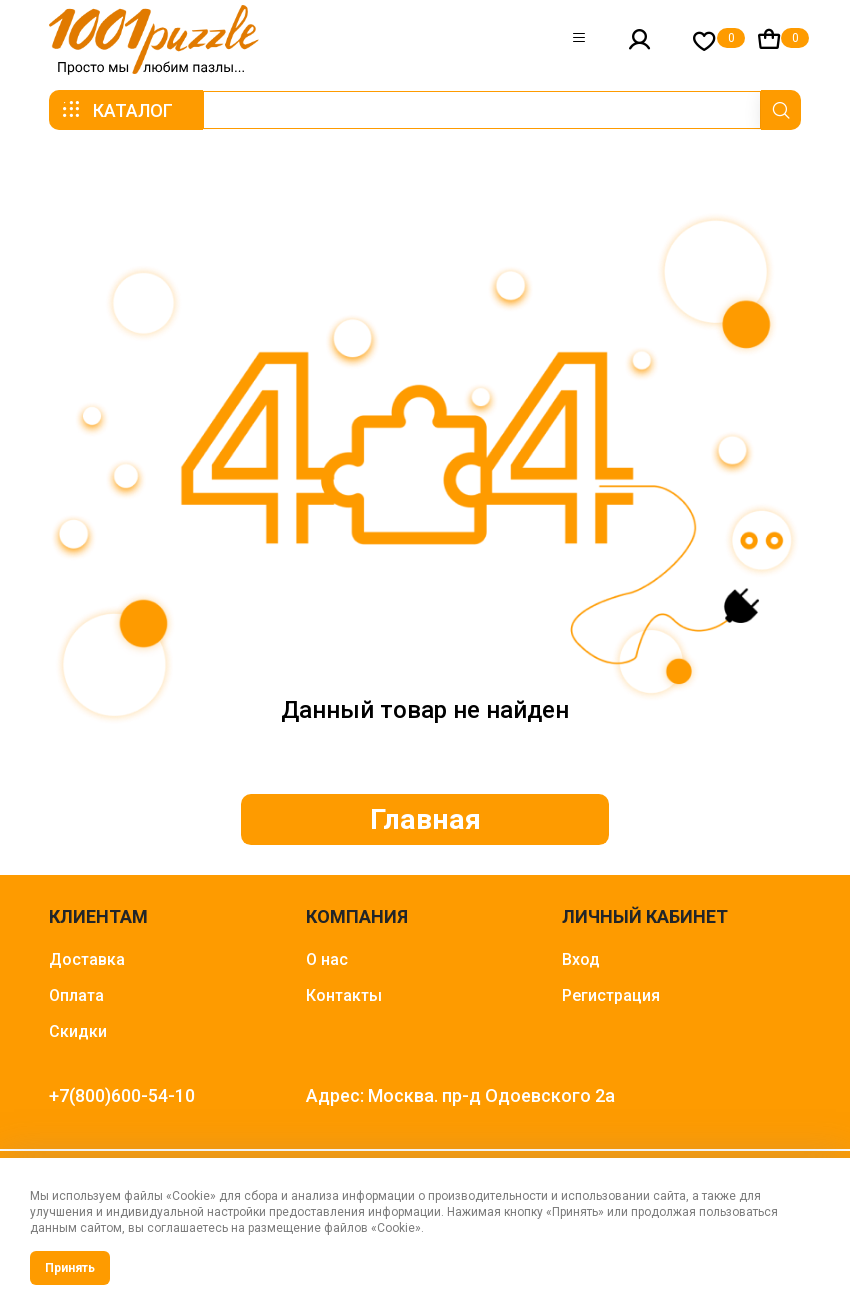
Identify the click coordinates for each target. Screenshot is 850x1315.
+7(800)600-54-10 (122, 1099)
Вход (581, 963)
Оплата (76, 999)
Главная (425, 821)
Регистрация (611, 999)
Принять (70, 1268)
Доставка (87, 963)
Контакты (344, 999)
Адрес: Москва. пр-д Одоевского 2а (460, 1099)
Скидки (78, 1035)
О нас (327, 963)
